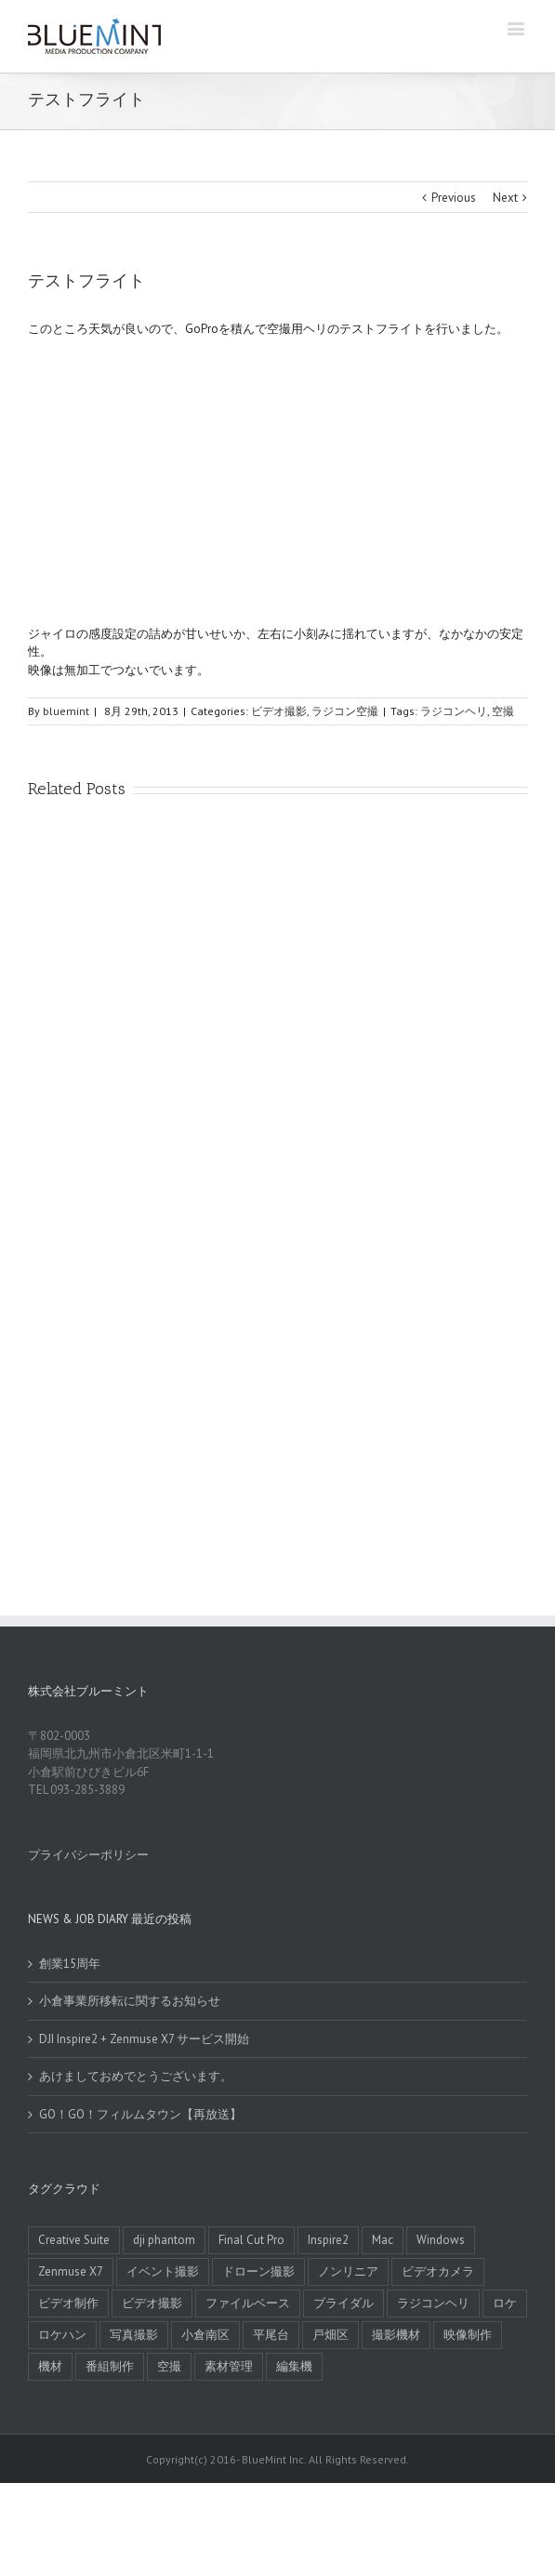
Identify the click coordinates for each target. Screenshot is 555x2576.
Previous (453, 198)
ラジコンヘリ (453, 711)
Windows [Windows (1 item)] (440, 2240)
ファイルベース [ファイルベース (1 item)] (247, 2303)
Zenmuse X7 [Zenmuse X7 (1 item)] (70, 2271)
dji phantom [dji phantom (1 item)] (164, 2240)
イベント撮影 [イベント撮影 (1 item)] (162, 2271)
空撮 (503, 711)
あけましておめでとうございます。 (135, 2076)
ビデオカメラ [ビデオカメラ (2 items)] (438, 2271)
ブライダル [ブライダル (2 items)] (343, 2303)
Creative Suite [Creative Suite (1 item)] (74, 2240)
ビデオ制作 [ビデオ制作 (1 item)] (68, 2303)
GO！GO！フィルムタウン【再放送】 (140, 2114)
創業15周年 (69, 1964)
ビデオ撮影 (279, 711)
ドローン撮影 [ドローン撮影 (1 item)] (258, 2271)
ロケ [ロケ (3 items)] (505, 2303)
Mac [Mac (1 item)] (382, 2240)
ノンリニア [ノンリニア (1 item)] (348, 2271)
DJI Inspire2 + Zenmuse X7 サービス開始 (144, 2039)
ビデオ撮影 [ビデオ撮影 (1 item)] (152, 2303)
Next (505, 198)
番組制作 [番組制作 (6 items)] (110, 2366)
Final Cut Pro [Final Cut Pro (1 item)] (251, 2240)
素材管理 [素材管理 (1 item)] (229, 2366)
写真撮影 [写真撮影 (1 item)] (134, 2335)
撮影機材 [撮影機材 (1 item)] (396, 2335)
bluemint (66, 711)
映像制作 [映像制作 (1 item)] (467, 2335)
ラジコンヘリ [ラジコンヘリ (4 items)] (433, 2303)
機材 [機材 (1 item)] (50, 2366)
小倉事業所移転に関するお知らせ (129, 2001)
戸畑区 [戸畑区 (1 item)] (330, 2335)
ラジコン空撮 (344, 711)
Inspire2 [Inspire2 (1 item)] (328, 2240)
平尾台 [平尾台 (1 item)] (271, 2335)
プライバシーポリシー (88, 1855)
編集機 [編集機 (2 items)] (294, 2366)
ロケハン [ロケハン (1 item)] (62, 2335)
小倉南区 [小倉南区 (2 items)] (205, 2335)
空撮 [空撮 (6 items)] (169, 2366)
